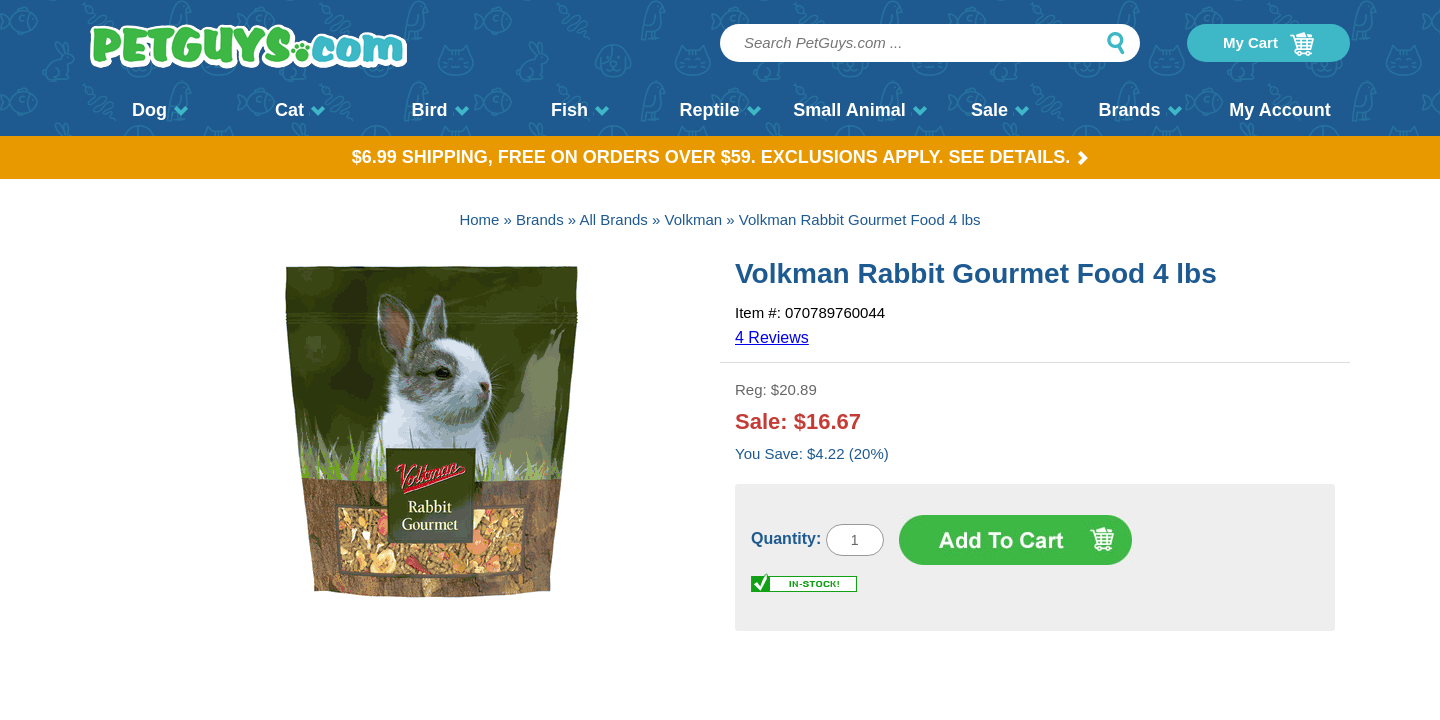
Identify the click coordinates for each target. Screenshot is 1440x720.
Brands (1139, 110)
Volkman (694, 219)
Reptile (719, 110)
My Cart (1268, 44)
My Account (1279, 110)
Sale (1000, 110)
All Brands (614, 219)
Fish (580, 110)
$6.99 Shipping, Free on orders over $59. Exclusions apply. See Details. (720, 157)
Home (479, 219)
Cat (300, 110)
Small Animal (859, 110)
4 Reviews (772, 337)
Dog (160, 110)
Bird (440, 110)
